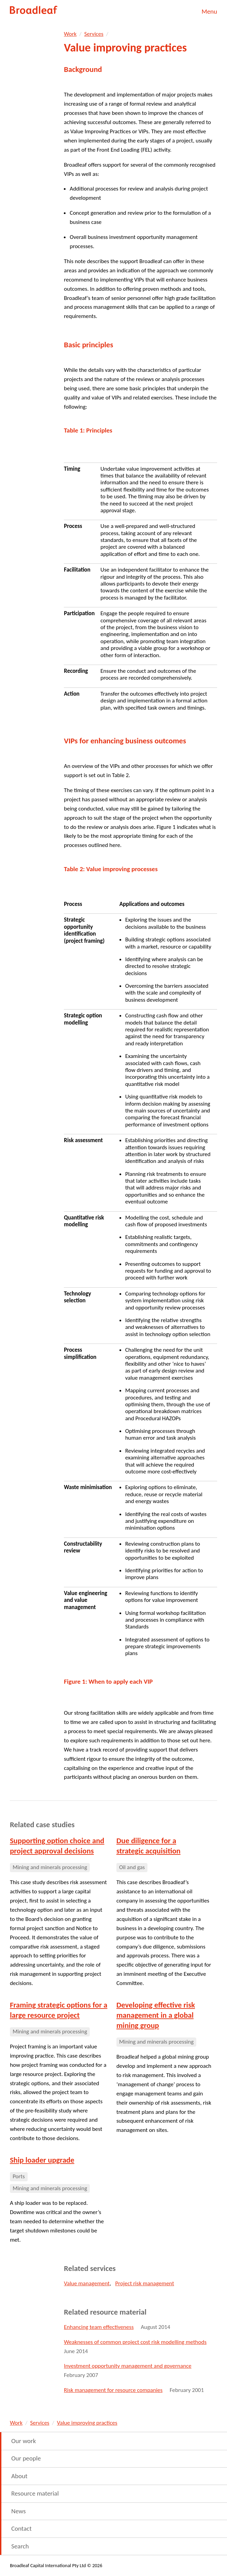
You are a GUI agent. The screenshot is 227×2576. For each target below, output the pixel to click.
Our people (26, 2458)
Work (70, 33)
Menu (209, 11)
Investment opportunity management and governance (127, 2365)
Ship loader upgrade (42, 2160)
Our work (23, 2441)
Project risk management (144, 2283)
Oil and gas (132, 1867)
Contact (21, 2528)
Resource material (35, 2493)
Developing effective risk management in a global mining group (155, 2015)
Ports (19, 2176)
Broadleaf (34, 10)
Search (20, 2546)
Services (93, 33)
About (19, 2476)
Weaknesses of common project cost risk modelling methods (135, 2342)
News (18, 2511)
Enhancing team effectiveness (98, 2327)
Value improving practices (87, 2422)
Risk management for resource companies (113, 2390)
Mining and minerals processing (50, 1867)
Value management (87, 2283)
